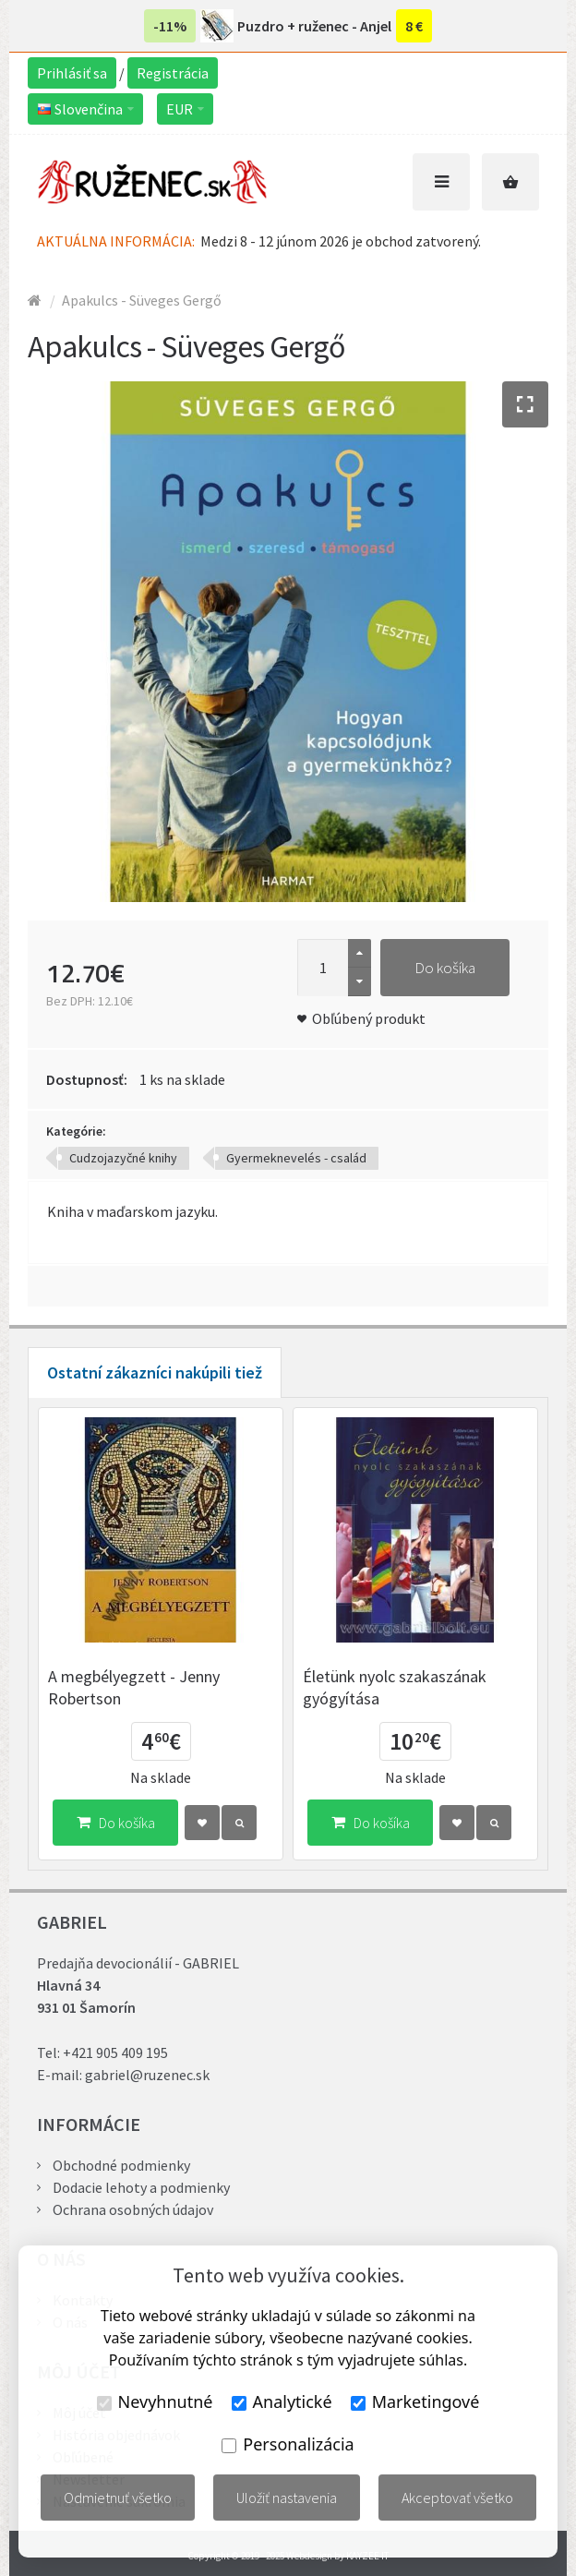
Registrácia (173, 73)
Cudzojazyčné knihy (123, 1158)
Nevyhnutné (155, 2401)
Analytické (282, 2401)
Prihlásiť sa (72, 73)
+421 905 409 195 (115, 2052)
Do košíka (444, 967)
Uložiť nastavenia (286, 2497)
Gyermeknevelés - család (296, 1158)
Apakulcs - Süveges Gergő (142, 300)
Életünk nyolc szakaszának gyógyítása (394, 1687)
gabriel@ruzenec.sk (147, 2074)
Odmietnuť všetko (118, 2497)
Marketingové (415, 2401)
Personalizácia (288, 2444)
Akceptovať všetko (457, 2497)
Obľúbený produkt (369, 1018)
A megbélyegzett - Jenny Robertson (134, 1687)
